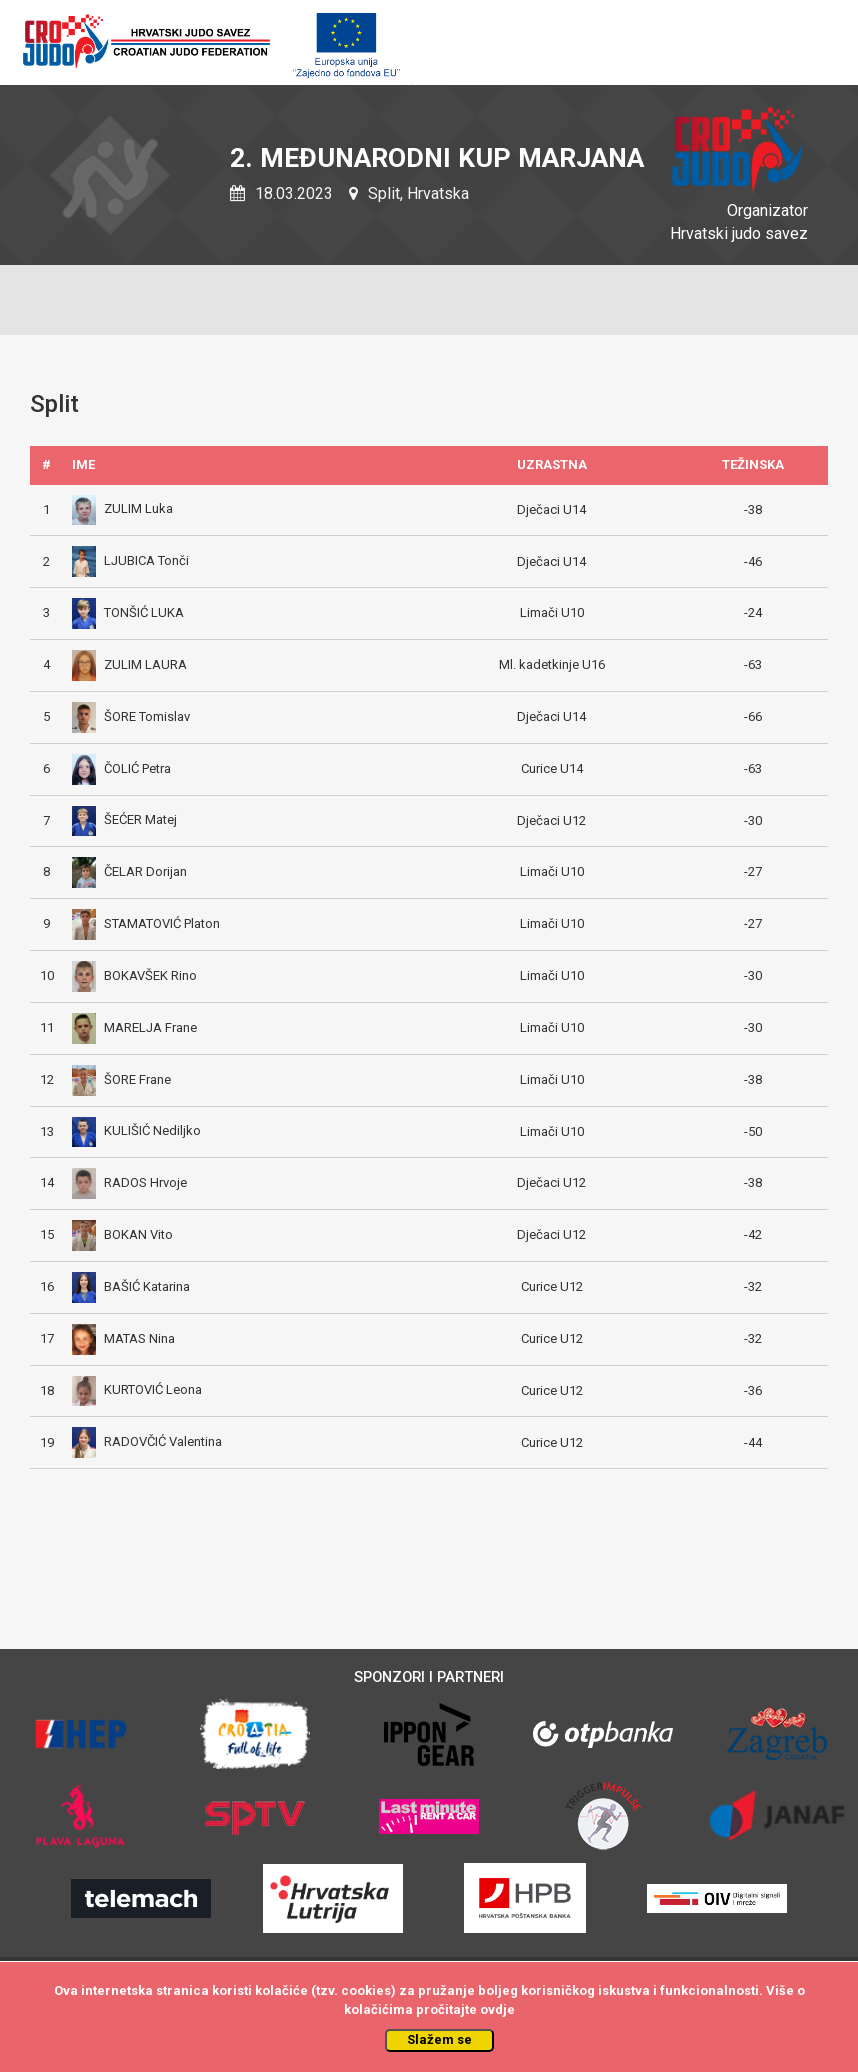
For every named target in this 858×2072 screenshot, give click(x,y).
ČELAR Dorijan (129, 871)
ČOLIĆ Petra (121, 768)
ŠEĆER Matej (124, 819)
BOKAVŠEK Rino (134, 975)
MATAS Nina (123, 1338)
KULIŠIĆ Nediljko (136, 1130)
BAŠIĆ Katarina (131, 1286)
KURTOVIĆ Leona (137, 1389)
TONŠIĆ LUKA (128, 612)
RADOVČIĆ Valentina (147, 1441)
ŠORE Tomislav (131, 716)
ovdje (497, 2009)
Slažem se (439, 2039)
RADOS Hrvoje (129, 1182)
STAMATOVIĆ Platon (146, 923)
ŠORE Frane (121, 1079)
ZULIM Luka (122, 508)
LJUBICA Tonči (130, 560)
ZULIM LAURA (129, 664)
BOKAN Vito (122, 1234)
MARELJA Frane (134, 1027)
